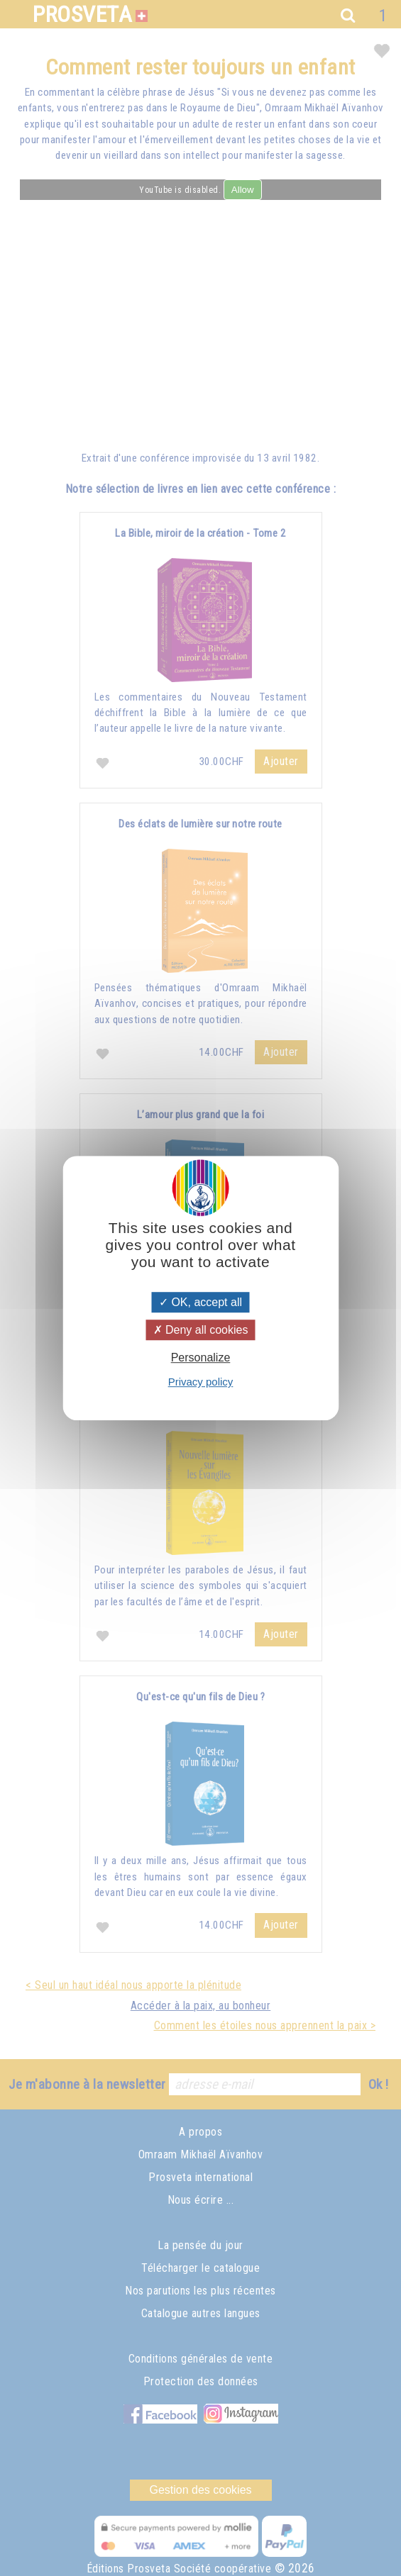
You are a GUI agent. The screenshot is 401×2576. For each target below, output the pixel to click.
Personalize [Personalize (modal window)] (201, 1357)
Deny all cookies (200, 1330)
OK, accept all (200, 1302)
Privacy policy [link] (201, 1382)
